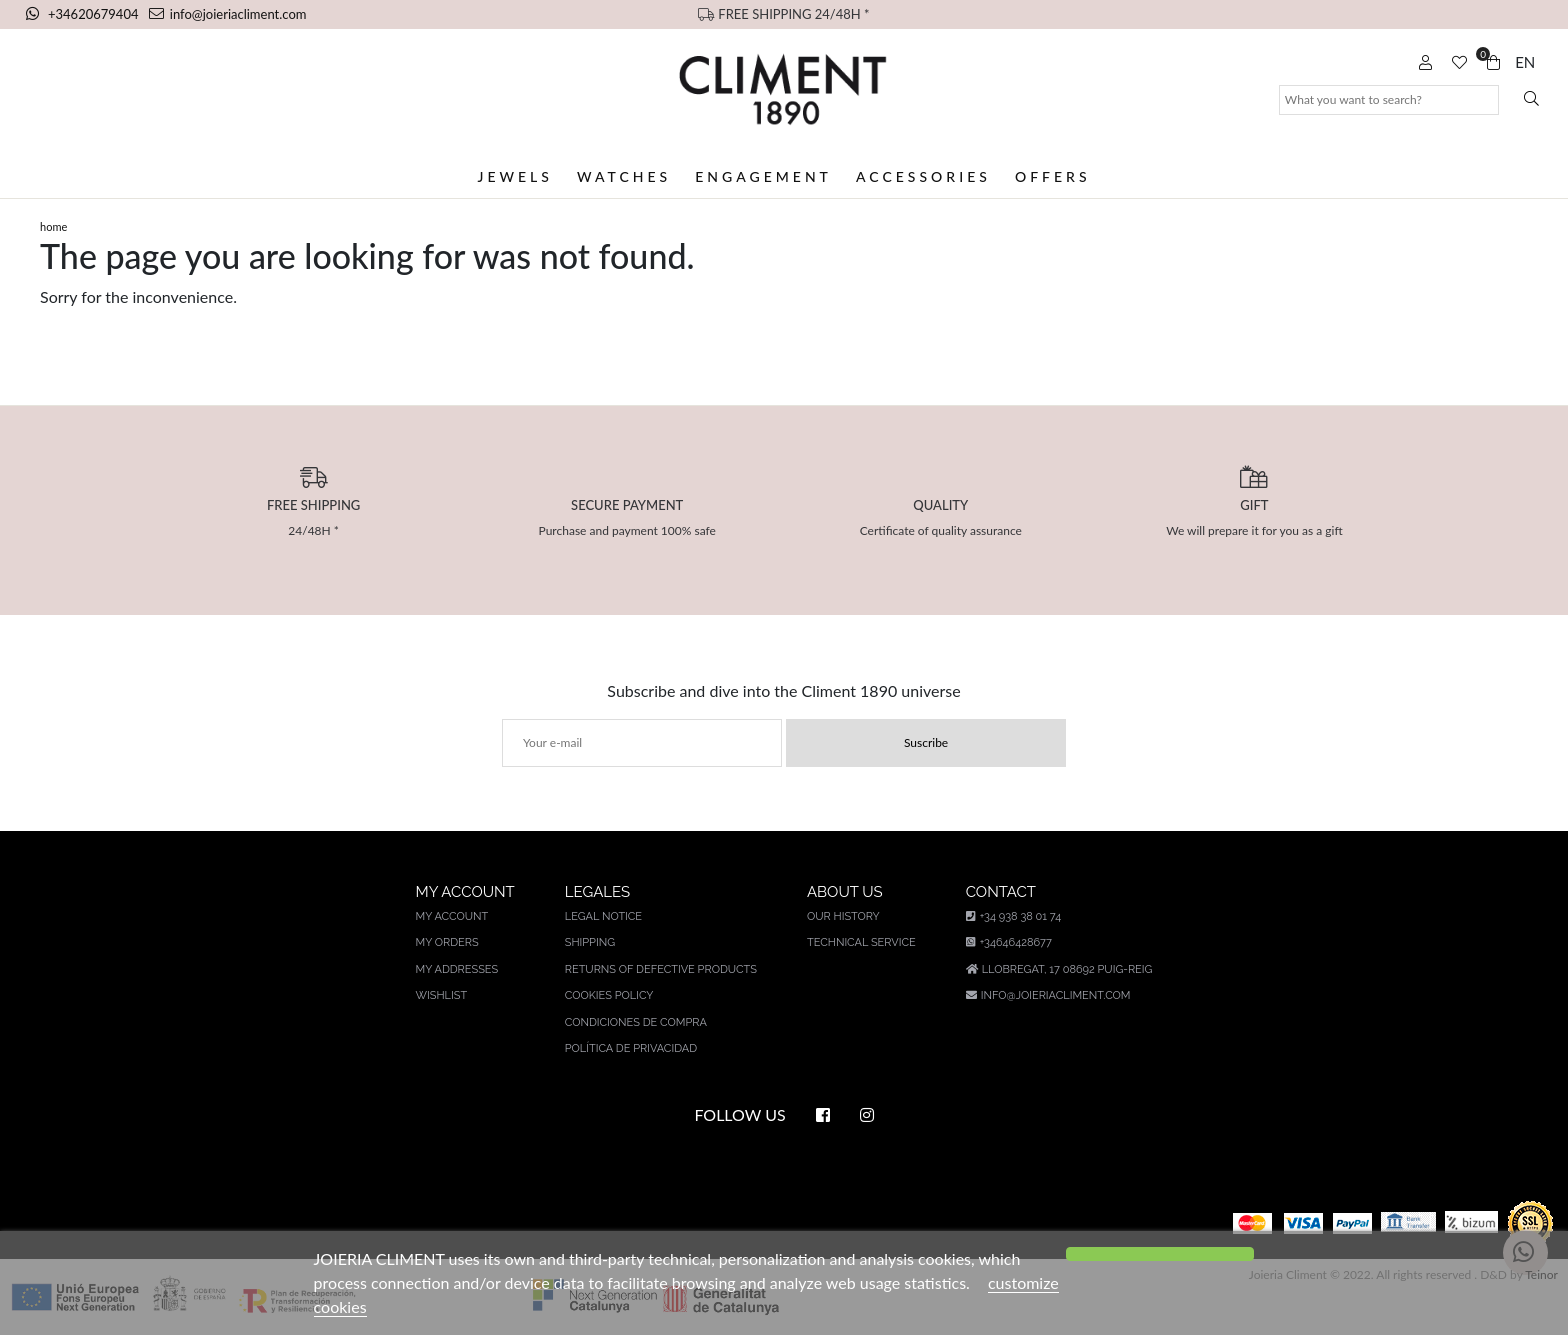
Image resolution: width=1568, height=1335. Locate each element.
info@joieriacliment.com (228, 14)
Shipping (590, 942)
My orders (447, 942)
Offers (1053, 176)
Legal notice (603, 916)
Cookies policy (609, 995)
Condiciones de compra (636, 1022)
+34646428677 (1009, 942)
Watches (624, 176)
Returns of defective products (661, 969)
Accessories (923, 176)
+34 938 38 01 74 (1013, 916)
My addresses (457, 969)
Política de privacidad (631, 1048)
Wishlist (442, 995)
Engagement (763, 176)
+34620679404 (84, 14)
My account (452, 916)
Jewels (514, 176)
